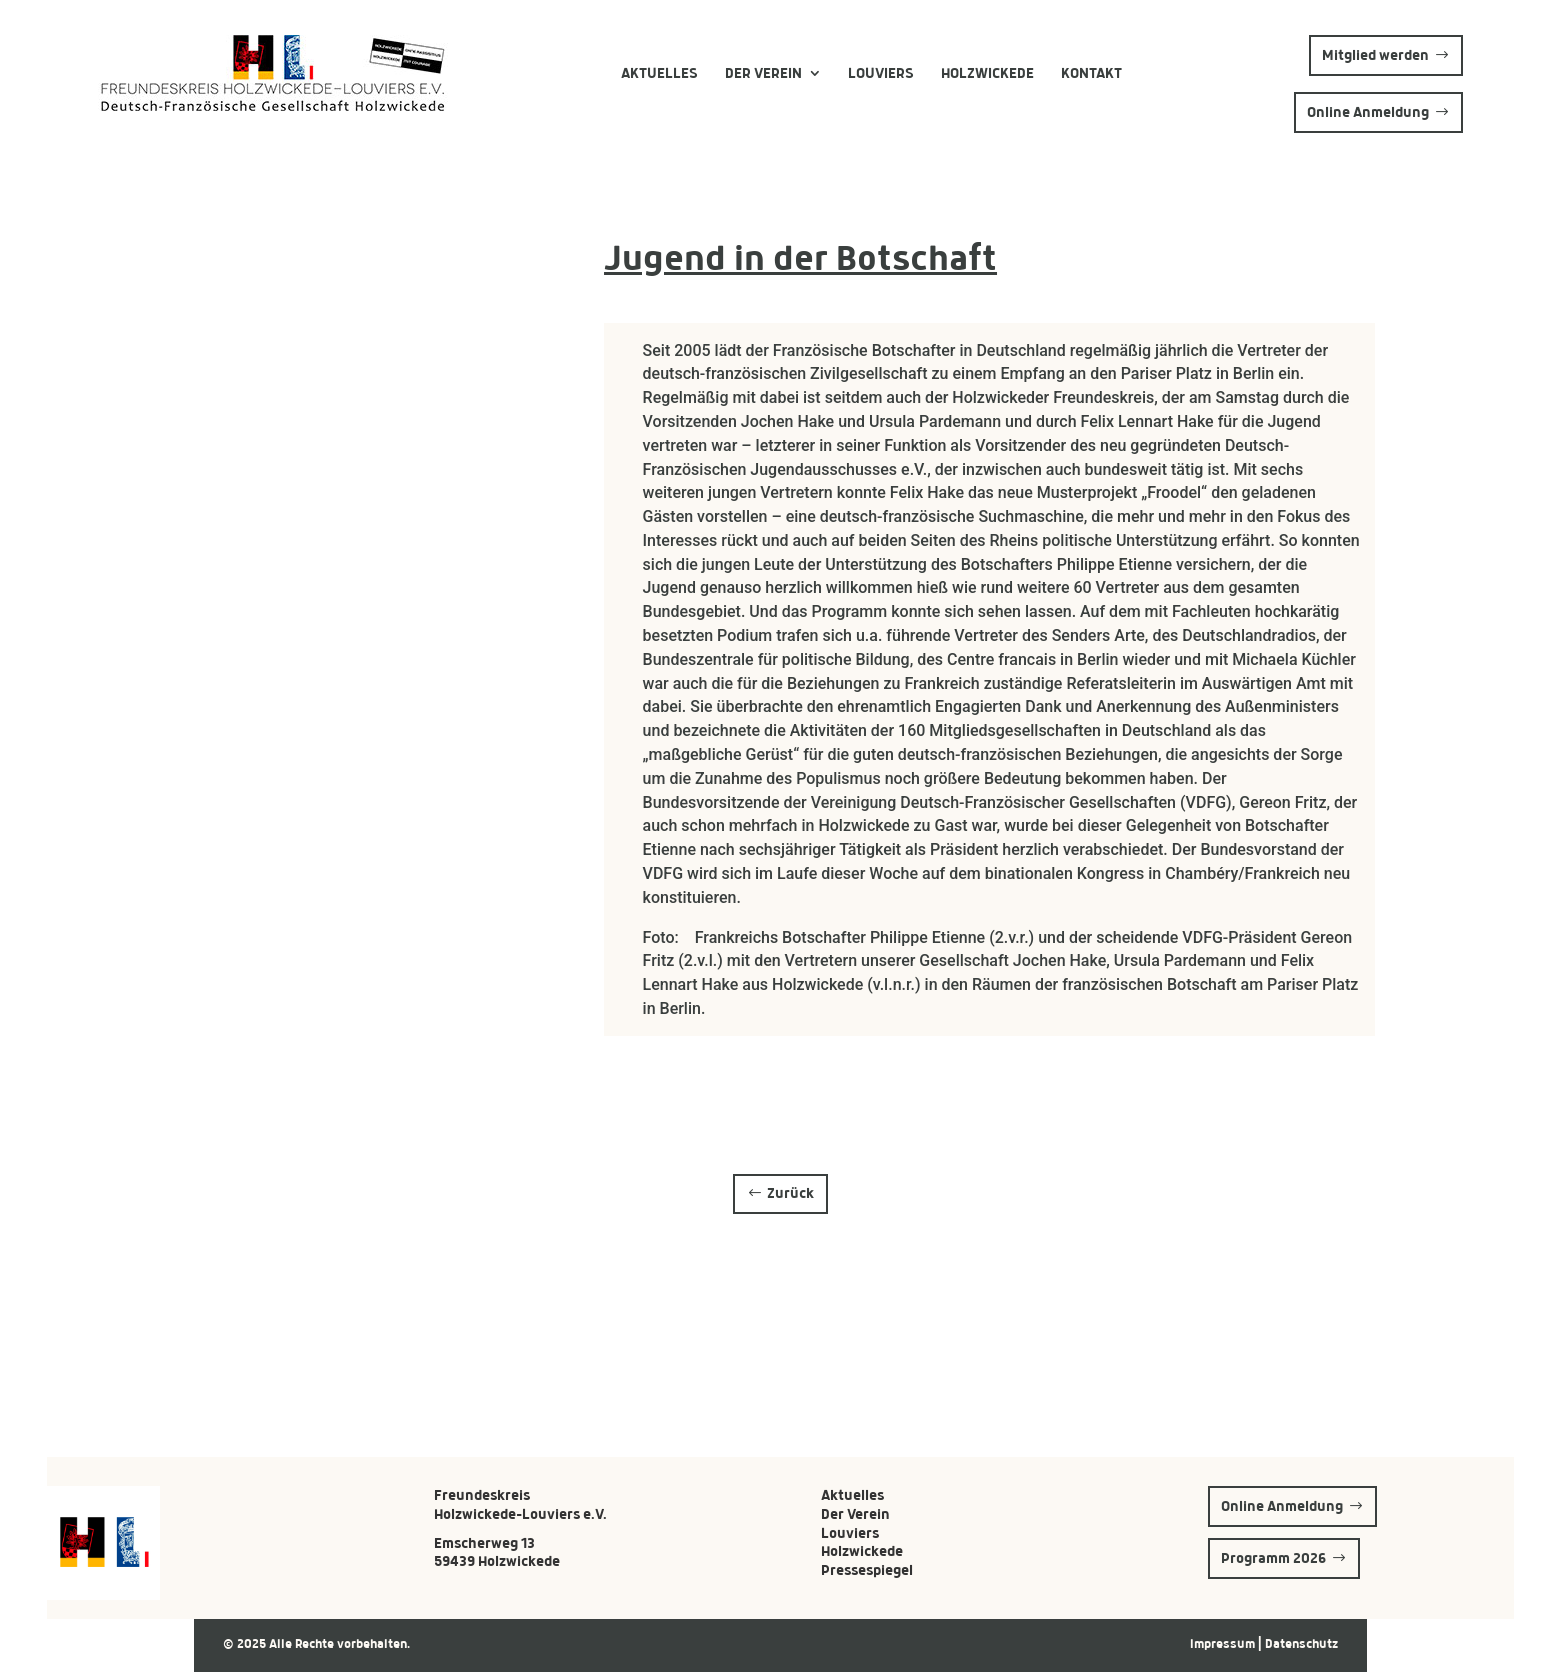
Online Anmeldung (1368, 112)
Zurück (790, 1193)
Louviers (881, 73)
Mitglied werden (1375, 55)
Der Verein (763, 73)
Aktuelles (659, 73)
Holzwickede (987, 73)
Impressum (1224, 1644)
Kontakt (1091, 73)
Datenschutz (1301, 1644)
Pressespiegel (867, 1570)
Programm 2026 (1273, 1558)
